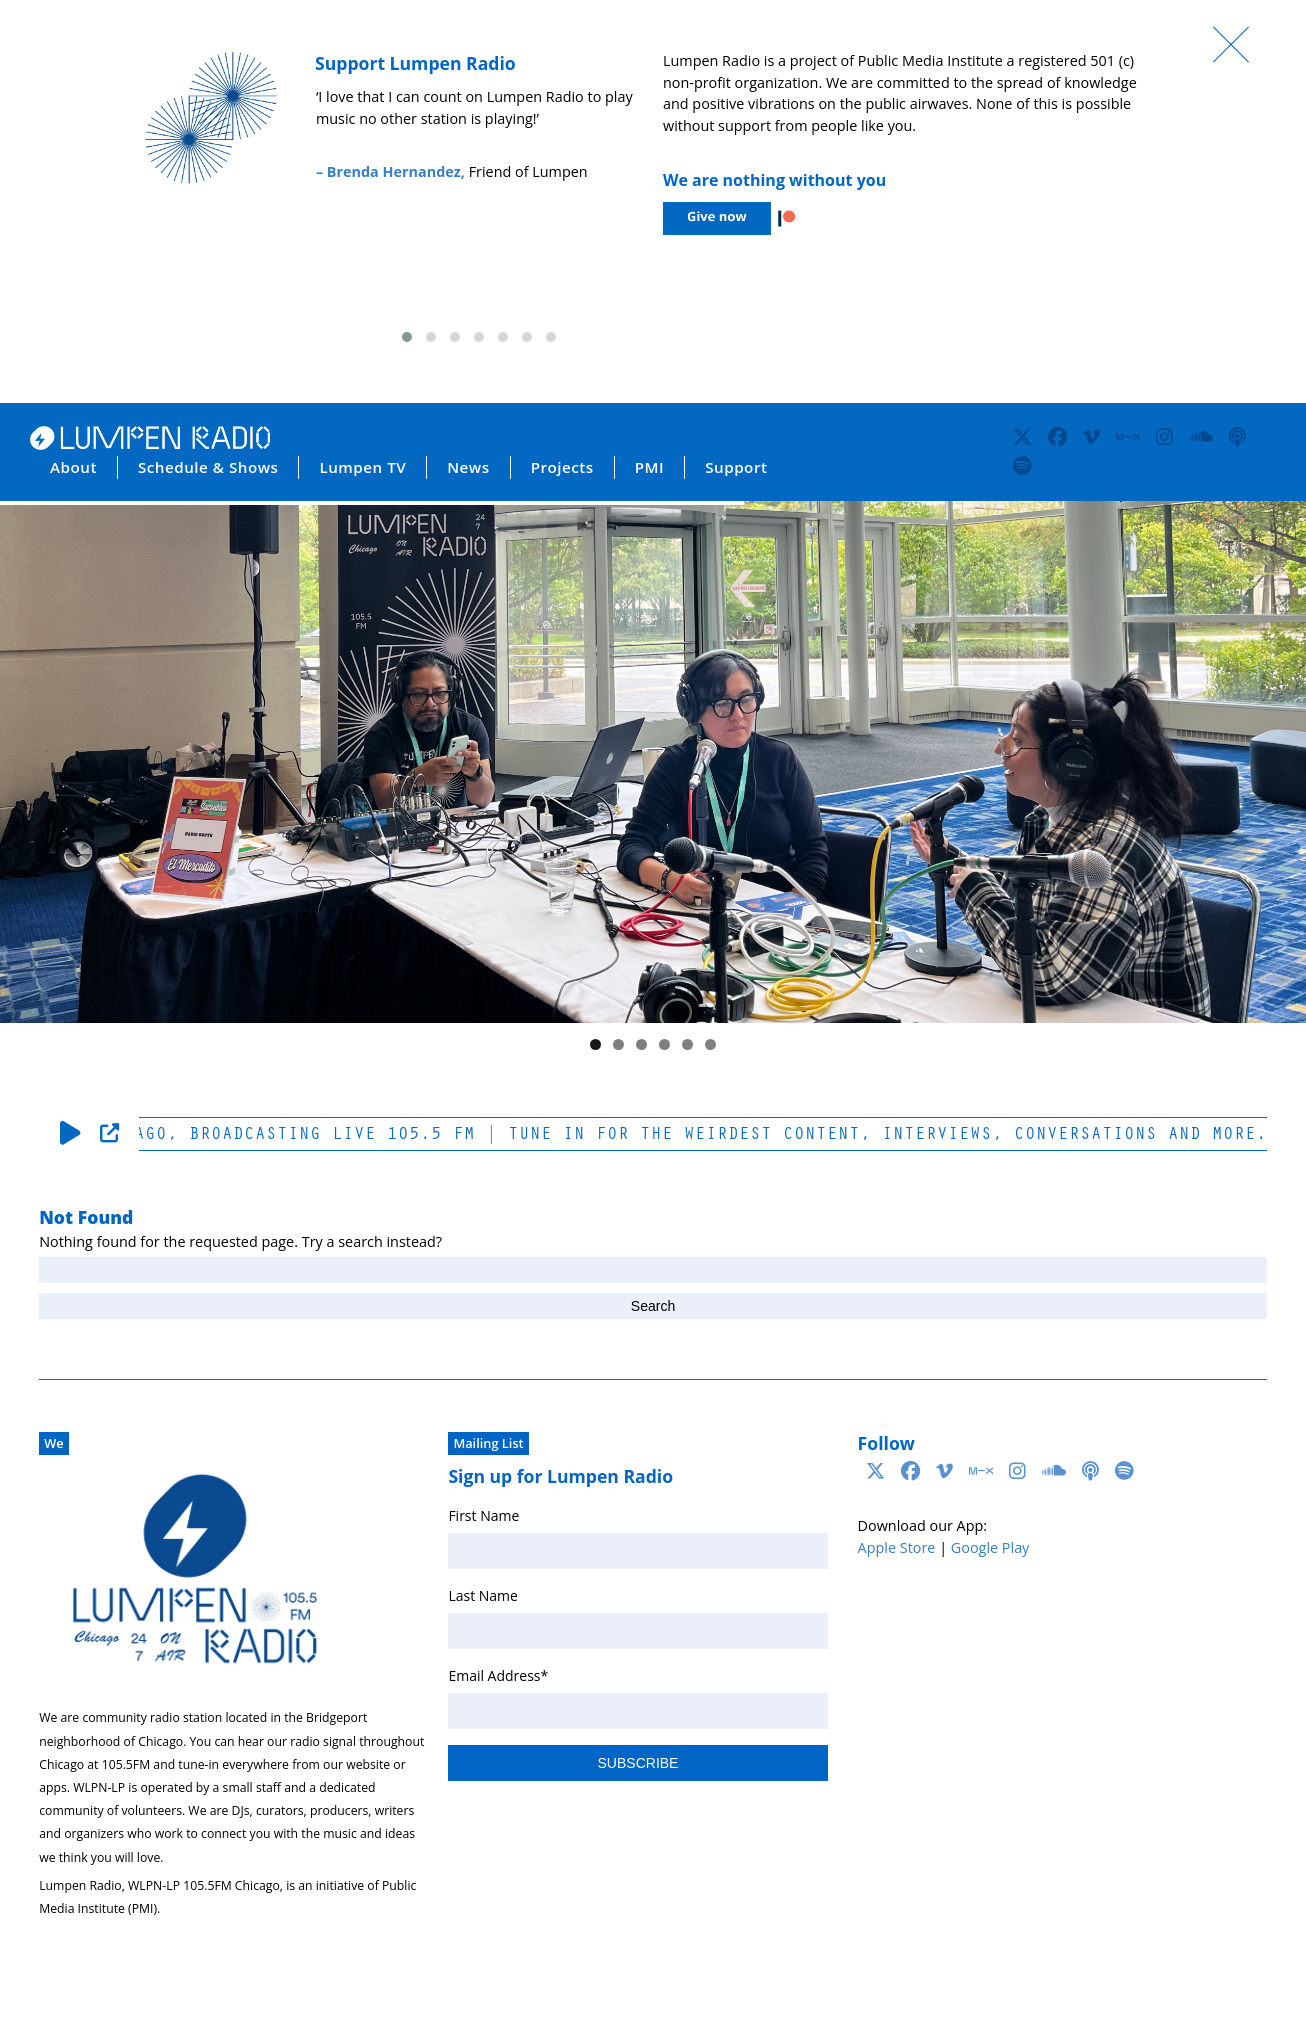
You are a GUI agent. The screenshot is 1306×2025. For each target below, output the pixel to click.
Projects (562, 467)
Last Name (483, 1595)
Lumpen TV (362, 467)
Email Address (498, 1675)
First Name (483, 1515)
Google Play (990, 1547)
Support (736, 467)
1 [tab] (595, 1044)
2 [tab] (618, 1044)
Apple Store (897, 1547)
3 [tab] (641, 1044)
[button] (407, 337)
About (73, 467)
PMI (649, 467)
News (468, 467)
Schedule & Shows (208, 467)
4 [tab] (664, 1044)
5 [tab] (687, 1044)
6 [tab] (710, 1044)
